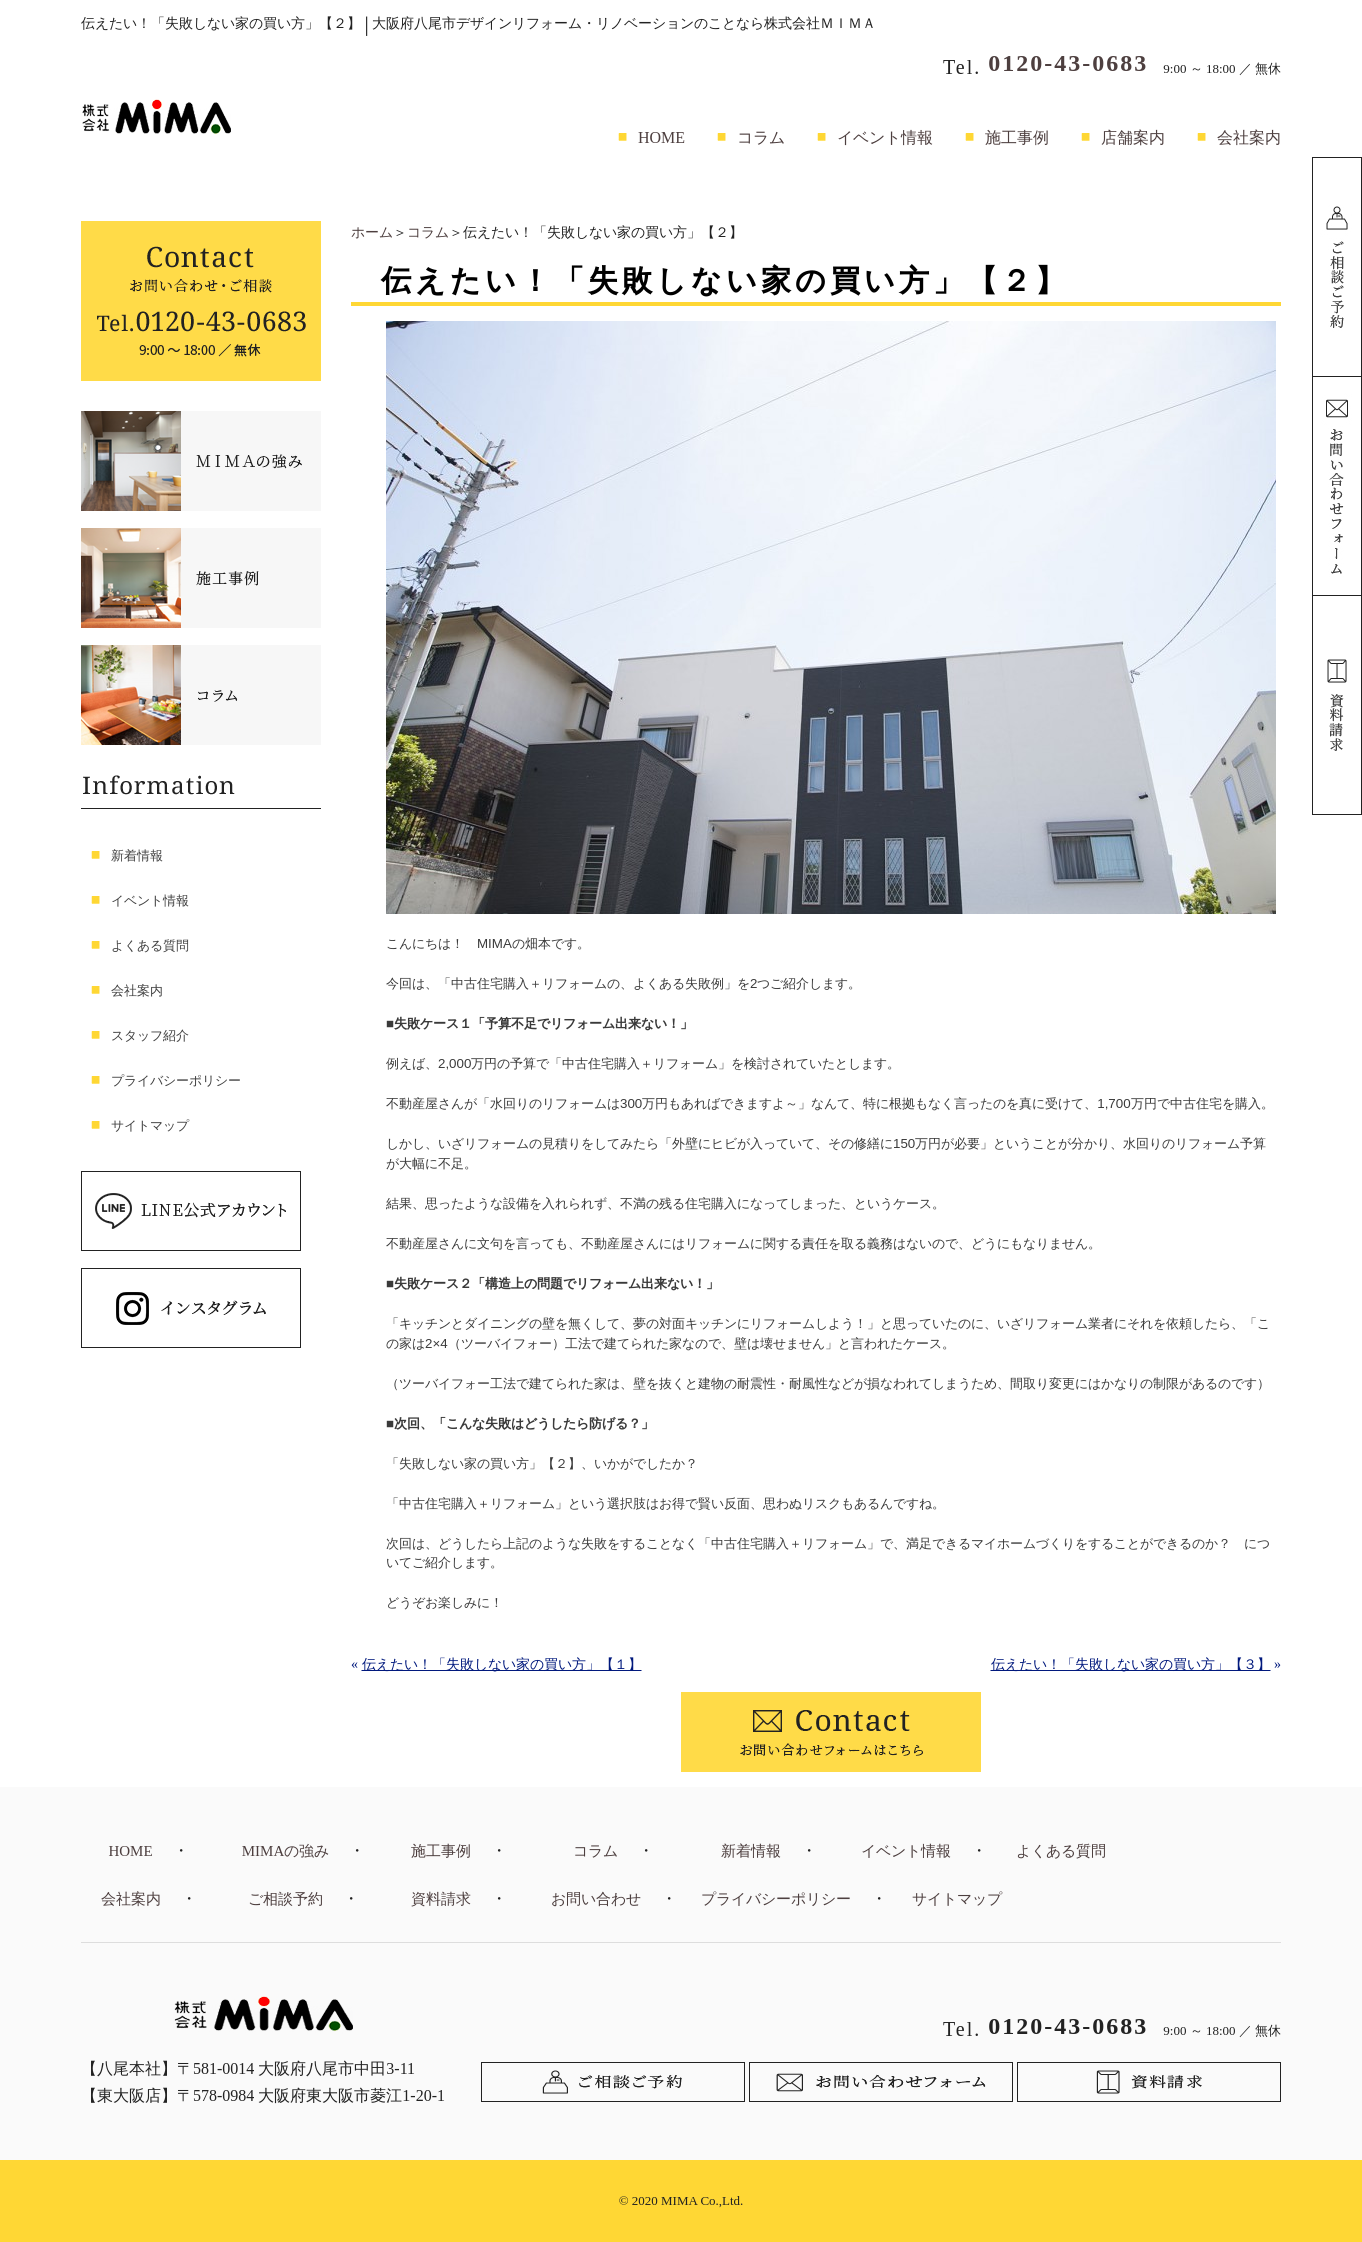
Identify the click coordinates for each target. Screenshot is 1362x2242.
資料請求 (441, 1899)
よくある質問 (150, 945)
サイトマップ (150, 1125)
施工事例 (1017, 137)
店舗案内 (1133, 137)
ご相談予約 (285, 1899)
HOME (661, 137)
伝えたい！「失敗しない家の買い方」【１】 (502, 1664)
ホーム (372, 232)
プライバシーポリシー (176, 1080)
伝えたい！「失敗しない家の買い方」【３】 (1131, 1664)
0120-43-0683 (1068, 63)
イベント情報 (885, 137)
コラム (761, 137)
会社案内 (1249, 137)
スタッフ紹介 (150, 1035)
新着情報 (137, 855)
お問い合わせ (596, 1899)
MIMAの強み (286, 1851)
